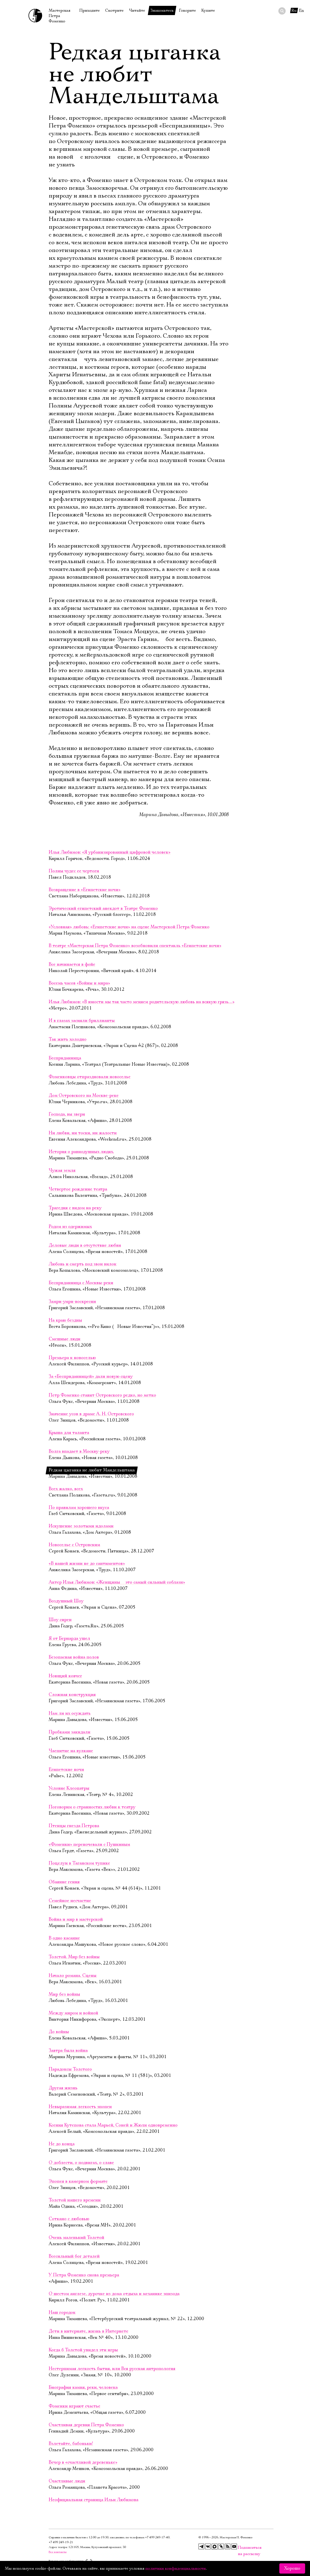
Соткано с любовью (69, 2219)
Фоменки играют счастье (74, 2406)
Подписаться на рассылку (241, 2547)
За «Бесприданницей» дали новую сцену (91, 1376)
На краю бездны (65, 1320)
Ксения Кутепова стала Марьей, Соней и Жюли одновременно (113, 2125)
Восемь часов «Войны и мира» (79, 983)
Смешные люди (64, 1339)
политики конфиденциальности (175, 2568)
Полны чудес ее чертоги (74, 871)
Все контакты (57, 2552)
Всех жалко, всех (66, 1489)
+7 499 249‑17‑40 (157, 2537)
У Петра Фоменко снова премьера (84, 2275)
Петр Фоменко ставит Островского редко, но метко (102, 1395)
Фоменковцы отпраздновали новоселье (90, 1077)
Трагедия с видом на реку (75, 1208)
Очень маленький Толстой (76, 2237)
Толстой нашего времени (75, 2200)
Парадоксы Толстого (70, 2069)
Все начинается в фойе (72, 964)
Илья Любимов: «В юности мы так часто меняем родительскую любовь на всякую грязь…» (142, 1002)
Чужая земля (62, 1170)
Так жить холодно (67, 1039)
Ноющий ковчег (65, 1676)
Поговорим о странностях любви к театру (92, 1807)
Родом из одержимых (70, 1226)
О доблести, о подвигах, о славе (81, 2162)
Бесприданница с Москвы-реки (81, 1283)
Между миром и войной (73, 2013)
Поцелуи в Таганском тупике (79, 1863)
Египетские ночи (66, 1769)
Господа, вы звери (67, 1114)
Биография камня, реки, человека (83, 2387)
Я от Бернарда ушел (70, 1638)
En (301, 10)
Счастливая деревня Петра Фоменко (86, 2425)
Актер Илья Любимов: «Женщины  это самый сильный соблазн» (117, 1582)
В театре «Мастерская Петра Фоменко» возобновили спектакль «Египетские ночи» (135, 945)
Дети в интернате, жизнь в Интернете (88, 2331)
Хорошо (292, 2568)
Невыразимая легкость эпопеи (80, 2106)
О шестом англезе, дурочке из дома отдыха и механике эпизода (114, 2294)
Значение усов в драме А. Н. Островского (91, 1414)
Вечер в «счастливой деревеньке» (83, 2462)
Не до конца (62, 2144)
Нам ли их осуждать (70, 1713)
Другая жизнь (63, 2088)
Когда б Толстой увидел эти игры (83, 2350)
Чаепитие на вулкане (71, 1751)
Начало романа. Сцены (73, 1975)
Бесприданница (65, 1058)
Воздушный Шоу (66, 1601)
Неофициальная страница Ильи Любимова (93, 2500)
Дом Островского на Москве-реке (84, 1095)
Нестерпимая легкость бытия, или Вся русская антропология (112, 2368)
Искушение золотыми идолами (81, 1526)
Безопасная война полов (74, 1657)
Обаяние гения (64, 1882)
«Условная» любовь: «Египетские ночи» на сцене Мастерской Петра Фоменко (129, 927)
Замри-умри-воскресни (72, 1301)
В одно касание (64, 1938)
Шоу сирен (60, 1619)
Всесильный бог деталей (74, 2256)
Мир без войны (64, 1994)
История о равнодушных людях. (81, 1151)
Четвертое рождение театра (78, 1189)
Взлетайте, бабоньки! (71, 2443)
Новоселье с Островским (74, 1545)
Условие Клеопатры (69, 1788)
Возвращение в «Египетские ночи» (85, 889)
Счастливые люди (67, 2481)
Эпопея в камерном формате (78, 2181)
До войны (59, 2032)
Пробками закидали (69, 1732)
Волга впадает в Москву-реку (79, 1451)
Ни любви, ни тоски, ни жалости (83, 1133)
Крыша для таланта (69, 1432)
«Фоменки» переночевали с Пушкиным (89, 1844)
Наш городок (62, 2312)
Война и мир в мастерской (76, 1919)
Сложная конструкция (72, 1694)
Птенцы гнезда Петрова (74, 1825)
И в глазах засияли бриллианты (82, 1020)
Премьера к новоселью (72, 1357)
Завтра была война (68, 2050)
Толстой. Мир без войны (74, 1957)
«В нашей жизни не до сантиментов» (87, 1563)
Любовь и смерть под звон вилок (82, 1264)
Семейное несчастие (70, 1900)
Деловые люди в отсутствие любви (85, 1245)
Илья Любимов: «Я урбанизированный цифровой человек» (109, 852)
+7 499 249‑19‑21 (61, 2542)
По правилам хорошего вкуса (79, 1507)
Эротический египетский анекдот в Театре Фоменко (103, 908)
